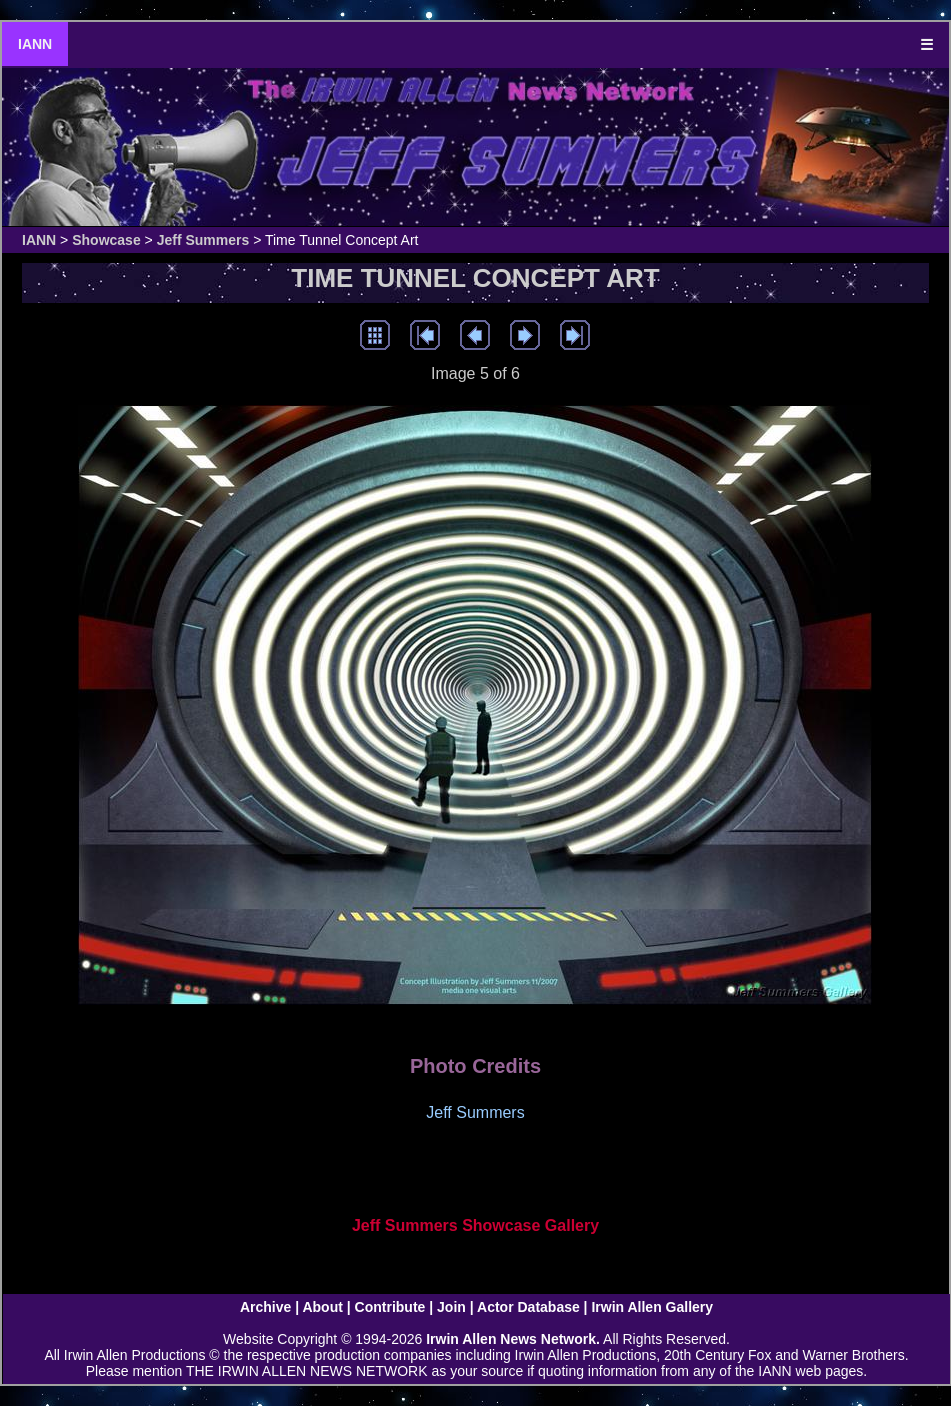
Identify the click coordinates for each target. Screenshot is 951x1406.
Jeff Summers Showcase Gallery (475, 1225)
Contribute (390, 1307)
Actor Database (528, 1307)
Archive (265, 1307)
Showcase (106, 240)
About (322, 1307)
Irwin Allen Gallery (652, 1307)
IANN (35, 44)
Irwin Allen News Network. (513, 1339)
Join (451, 1307)
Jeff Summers (203, 240)
